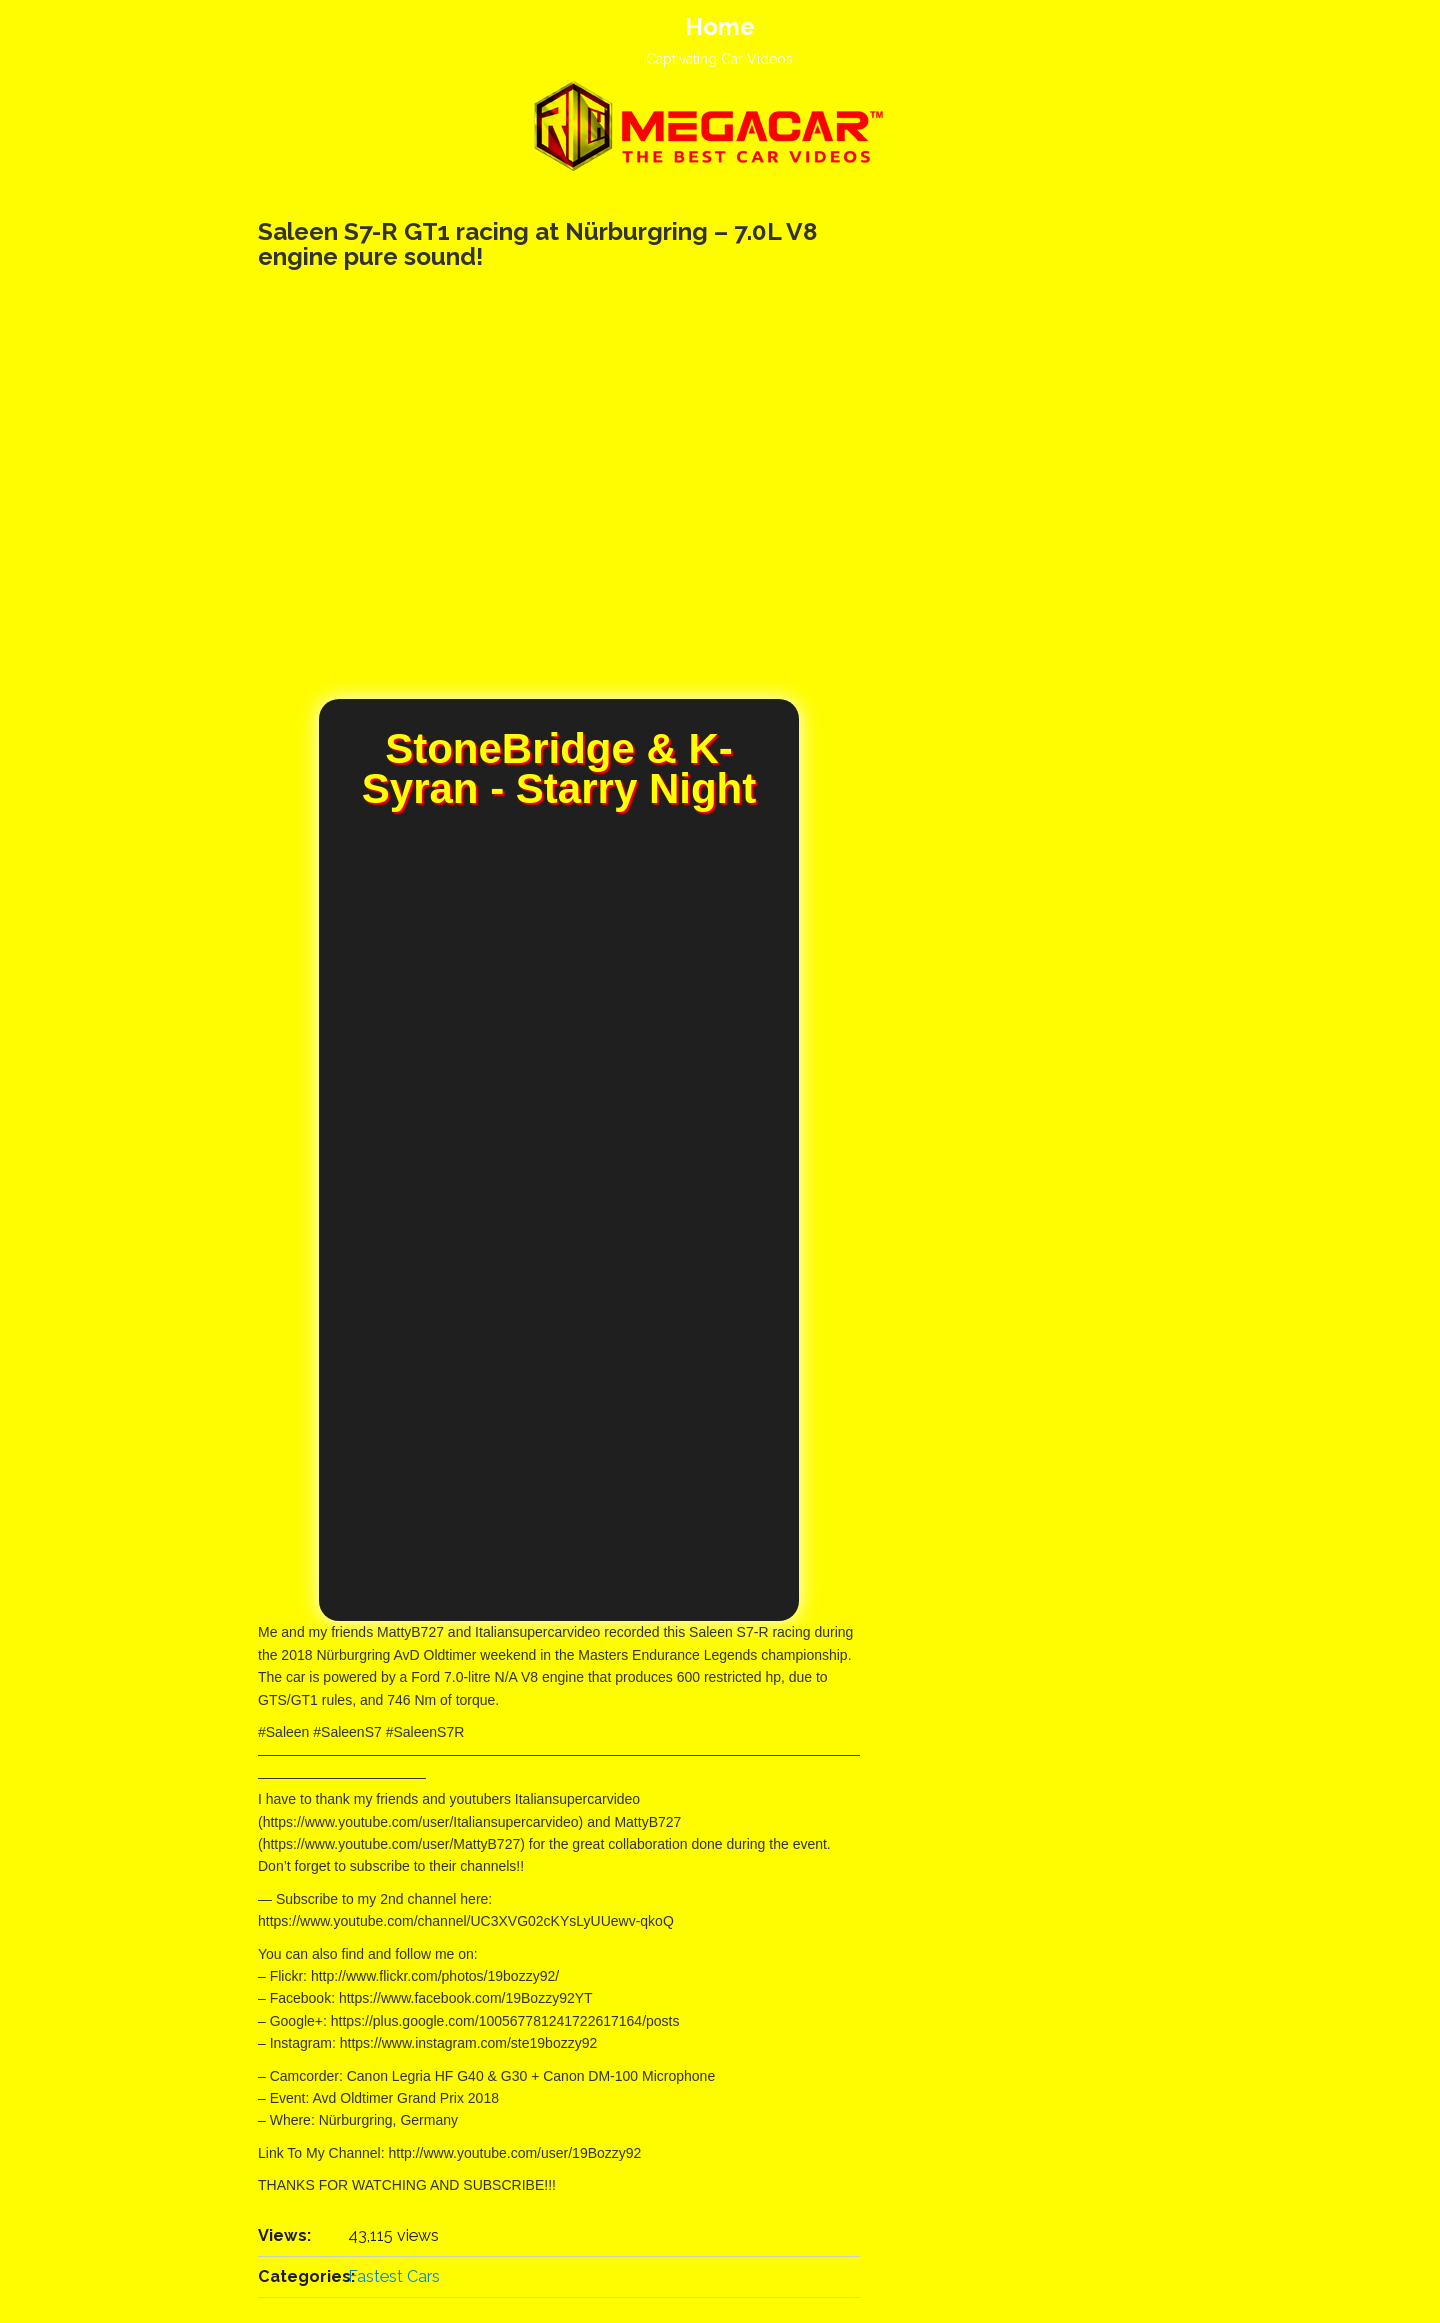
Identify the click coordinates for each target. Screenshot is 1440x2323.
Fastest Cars (394, 2276)
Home (720, 26)
